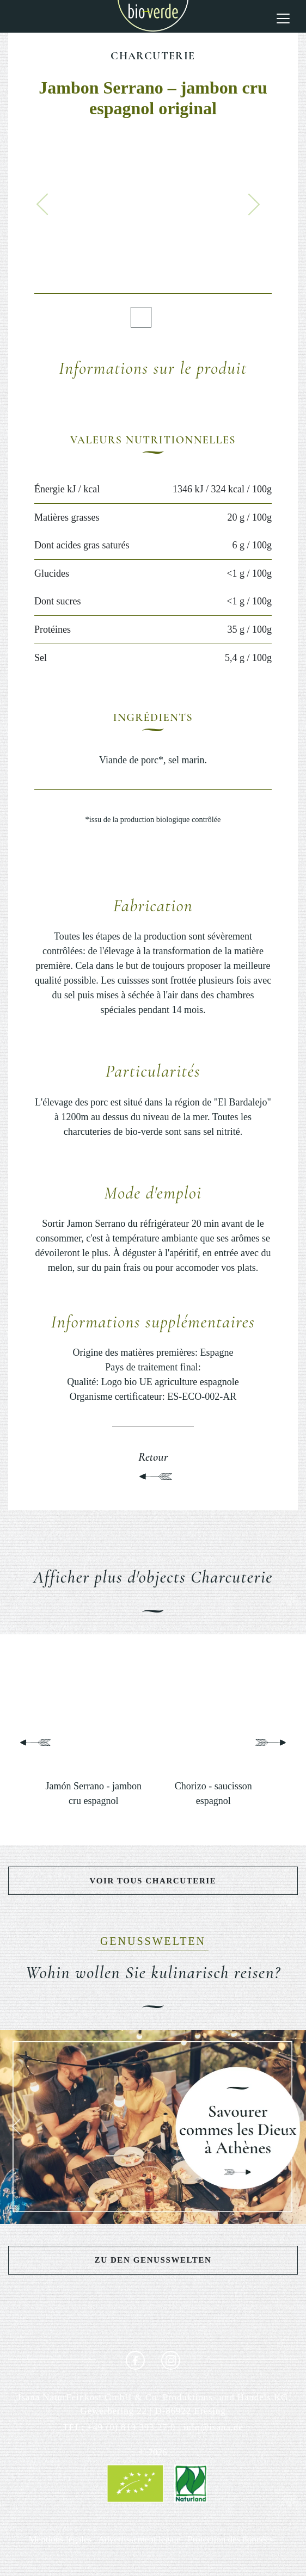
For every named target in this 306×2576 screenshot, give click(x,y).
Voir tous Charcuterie (153, 1880)
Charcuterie (153, 56)
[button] (42, 204)
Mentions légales (59, 2539)
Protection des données (230, 2539)
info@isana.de (213, 2427)
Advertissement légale (139, 2539)
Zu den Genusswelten (153, 2260)
